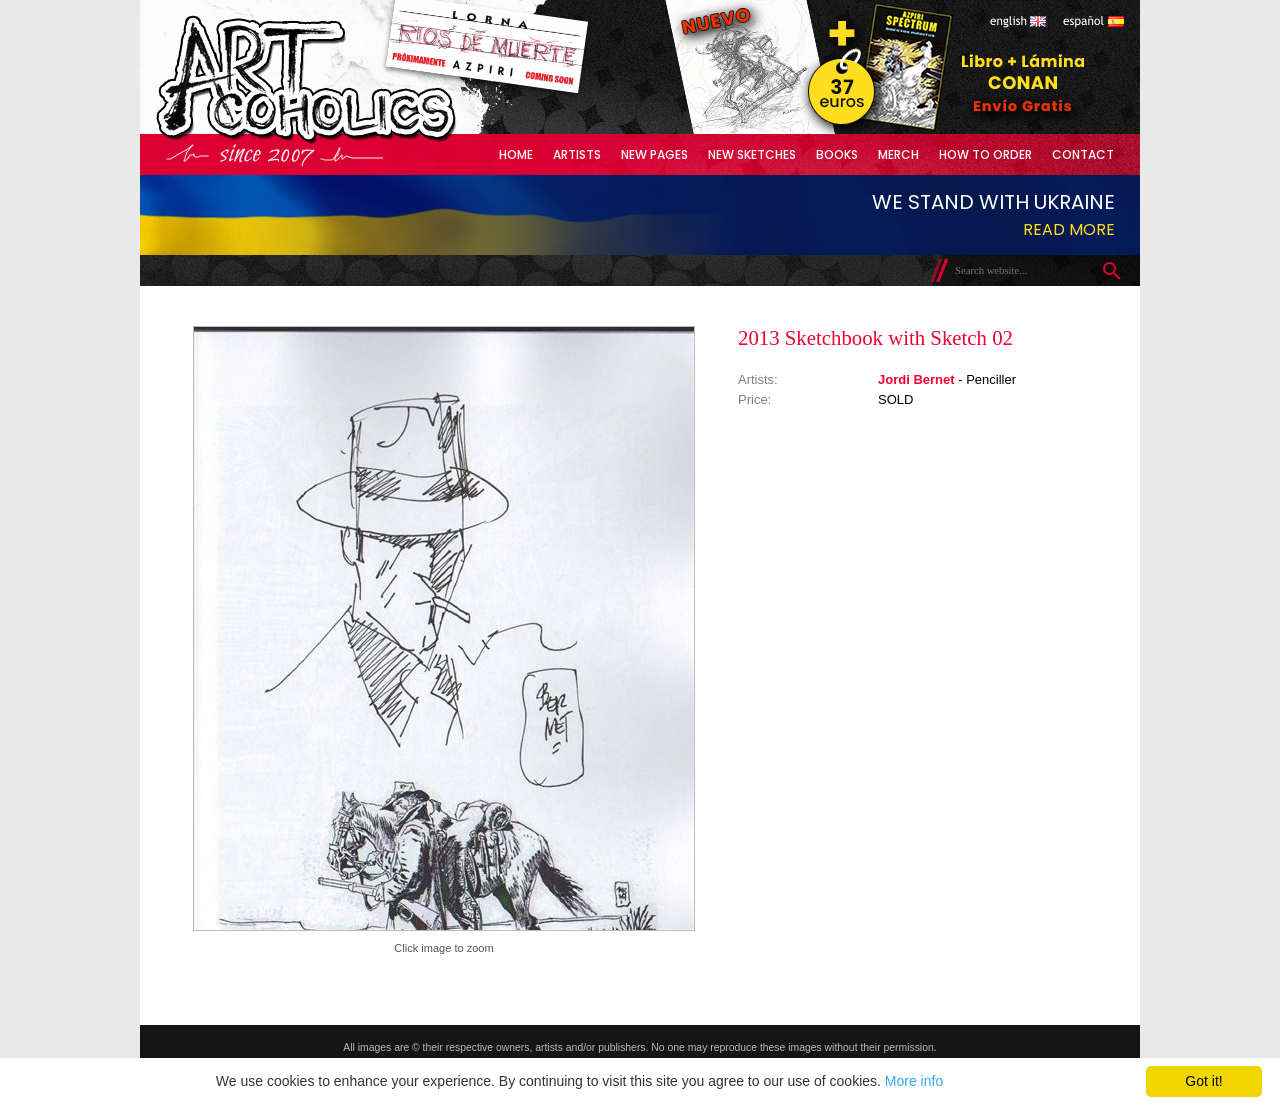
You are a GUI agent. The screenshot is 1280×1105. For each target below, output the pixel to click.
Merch (898, 154)
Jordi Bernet (916, 379)
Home (516, 154)
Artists (577, 154)
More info (914, 1081)
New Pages (654, 154)
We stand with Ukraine (993, 202)
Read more (1069, 229)
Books (837, 154)
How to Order (985, 154)
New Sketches (752, 154)
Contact (1083, 154)
